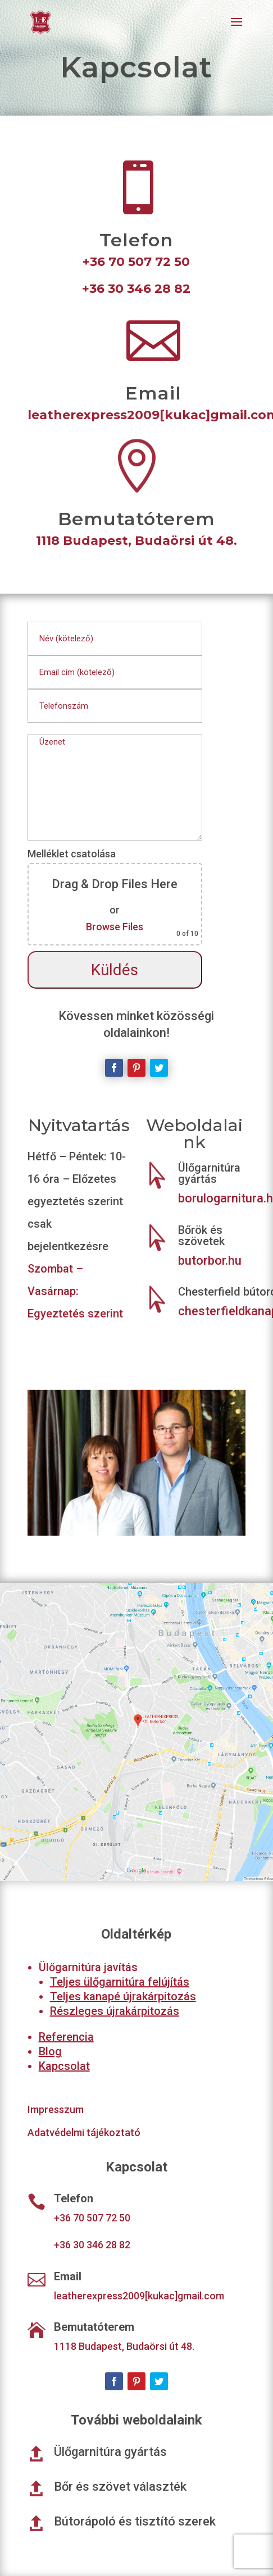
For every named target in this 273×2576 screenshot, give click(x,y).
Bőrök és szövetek (201, 1235)
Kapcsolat (64, 2066)
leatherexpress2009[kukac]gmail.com (139, 2296)
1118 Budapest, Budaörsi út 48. (136, 540)
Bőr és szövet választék (120, 2486)
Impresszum (56, 2109)
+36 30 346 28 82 (136, 288)
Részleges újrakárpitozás (114, 2011)
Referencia (66, 2037)
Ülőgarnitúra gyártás (209, 1173)
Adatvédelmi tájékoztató (84, 2132)
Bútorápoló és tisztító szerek (135, 2521)
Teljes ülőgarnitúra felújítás (119, 1982)
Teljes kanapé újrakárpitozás (123, 1996)
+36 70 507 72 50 (136, 261)
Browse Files (114, 927)
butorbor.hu (210, 1260)
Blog (50, 2051)
